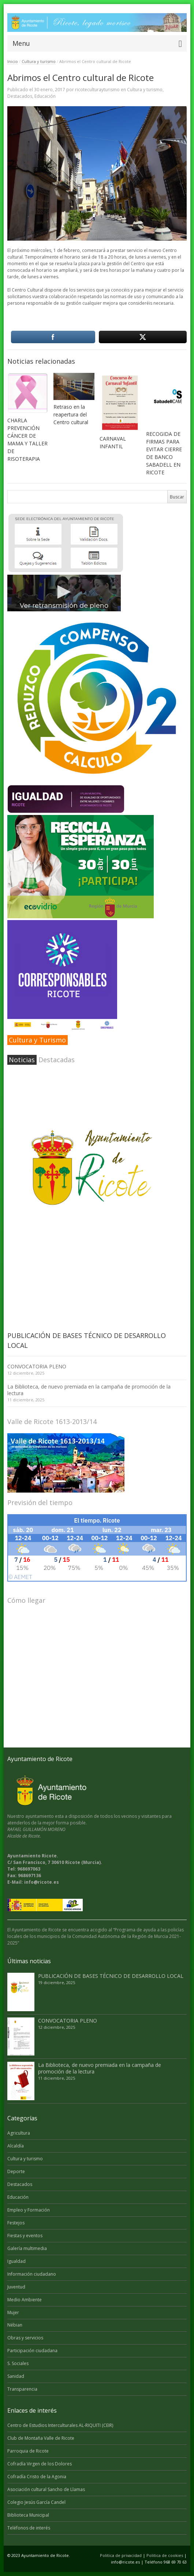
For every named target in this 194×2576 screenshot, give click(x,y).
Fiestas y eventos (24, 2235)
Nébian (14, 2325)
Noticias (22, 1059)
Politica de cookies (164, 2555)
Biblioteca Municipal (28, 2515)
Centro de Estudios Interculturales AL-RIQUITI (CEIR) (60, 2425)
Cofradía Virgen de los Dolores (39, 2464)
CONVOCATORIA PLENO (36, 1366)
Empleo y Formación (28, 2210)
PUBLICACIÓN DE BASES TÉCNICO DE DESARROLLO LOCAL (110, 1975)
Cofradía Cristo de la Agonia (36, 2476)
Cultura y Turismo (37, 1039)
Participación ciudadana (32, 2350)
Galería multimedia (27, 2248)
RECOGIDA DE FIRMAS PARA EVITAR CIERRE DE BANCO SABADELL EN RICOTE (164, 453)
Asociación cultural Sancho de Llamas (46, 2489)
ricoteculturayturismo (97, 89)
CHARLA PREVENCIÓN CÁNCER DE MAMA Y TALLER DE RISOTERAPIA (27, 439)
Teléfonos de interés (28, 2528)
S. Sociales (18, 2363)
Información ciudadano (31, 2274)
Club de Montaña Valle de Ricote (40, 2438)
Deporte (16, 2171)
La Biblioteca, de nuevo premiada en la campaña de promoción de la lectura (89, 1390)
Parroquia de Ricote (28, 2451)
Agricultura (18, 2133)
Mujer (13, 2312)
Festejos (16, 2223)
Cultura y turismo (39, 61)
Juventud (16, 2287)
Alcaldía (15, 2146)
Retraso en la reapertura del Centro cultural (70, 414)
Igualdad (16, 2261)
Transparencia (22, 2389)
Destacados (19, 96)
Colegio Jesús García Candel (36, 2502)
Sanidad (15, 2376)
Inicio (12, 61)
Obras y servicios (25, 2338)
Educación (45, 96)
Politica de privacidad (121, 2555)
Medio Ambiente (24, 2300)
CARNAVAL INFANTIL (113, 442)
